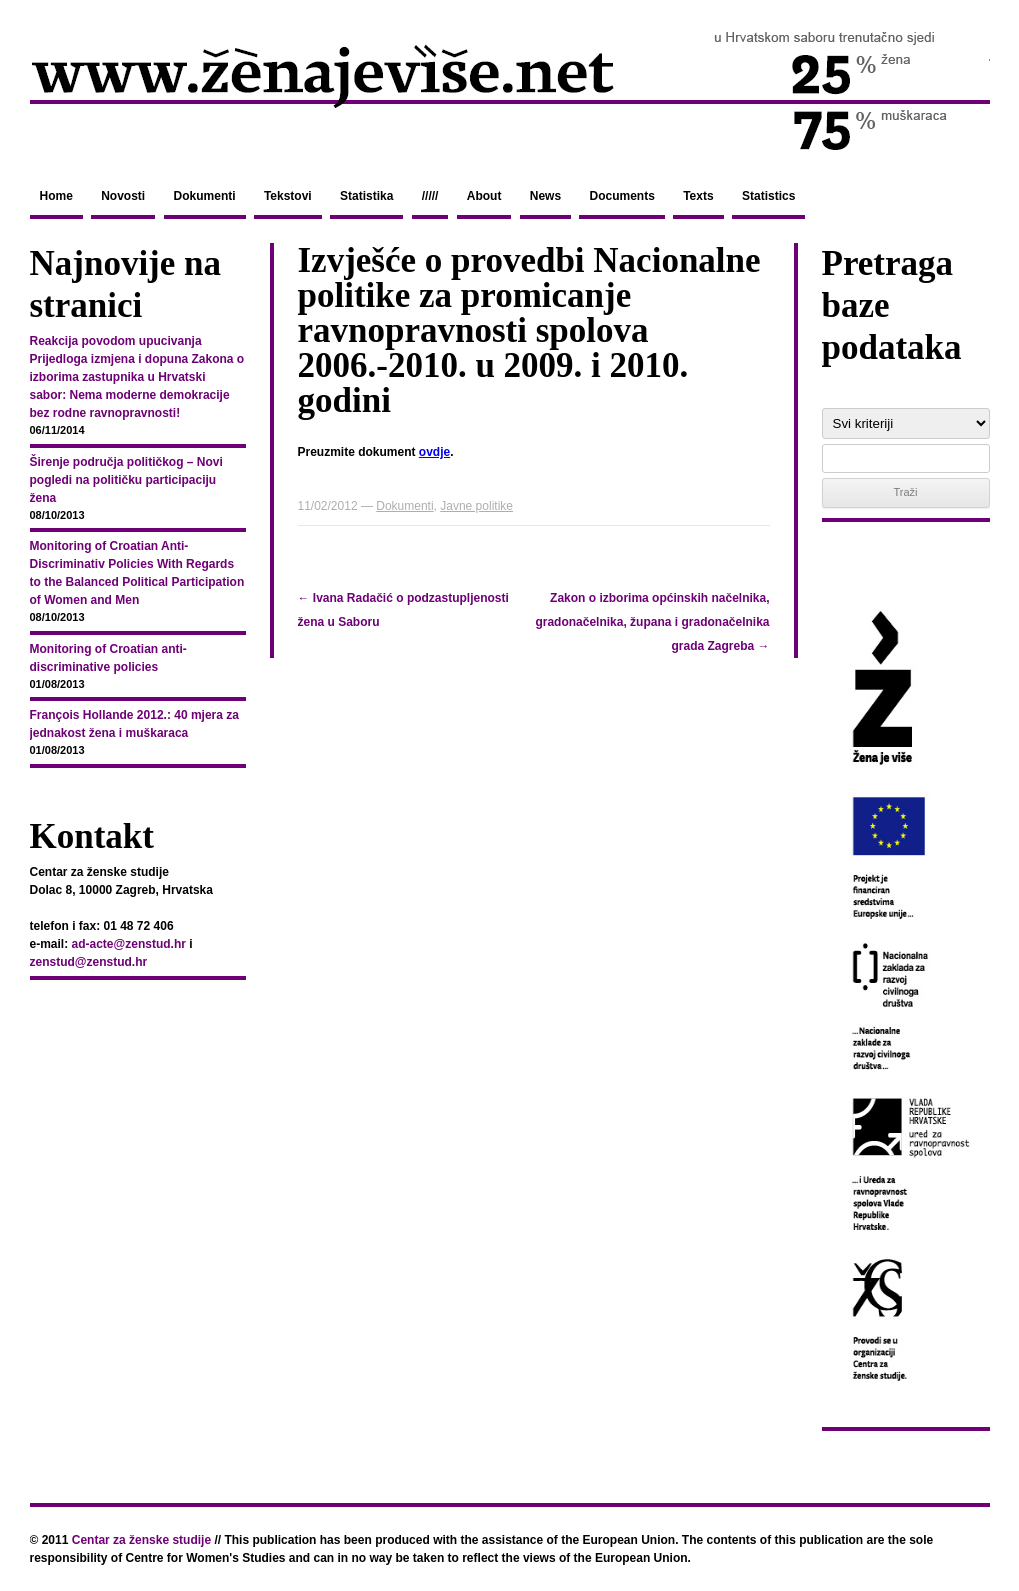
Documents (621, 196)
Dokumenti (205, 196)
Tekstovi (288, 196)
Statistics (768, 196)
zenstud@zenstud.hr (89, 962)
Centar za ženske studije (141, 1540)
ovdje (434, 452)
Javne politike (476, 506)
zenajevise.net (510, 89)
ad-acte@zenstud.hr (129, 944)
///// (430, 196)
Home (56, 196)
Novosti (123, 196)
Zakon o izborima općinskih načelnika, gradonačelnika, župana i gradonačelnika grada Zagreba (652, 622)
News (545, 196)
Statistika (366, 196)
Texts (698, 196)
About (484, 196)
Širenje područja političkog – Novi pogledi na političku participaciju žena (126, 480)
